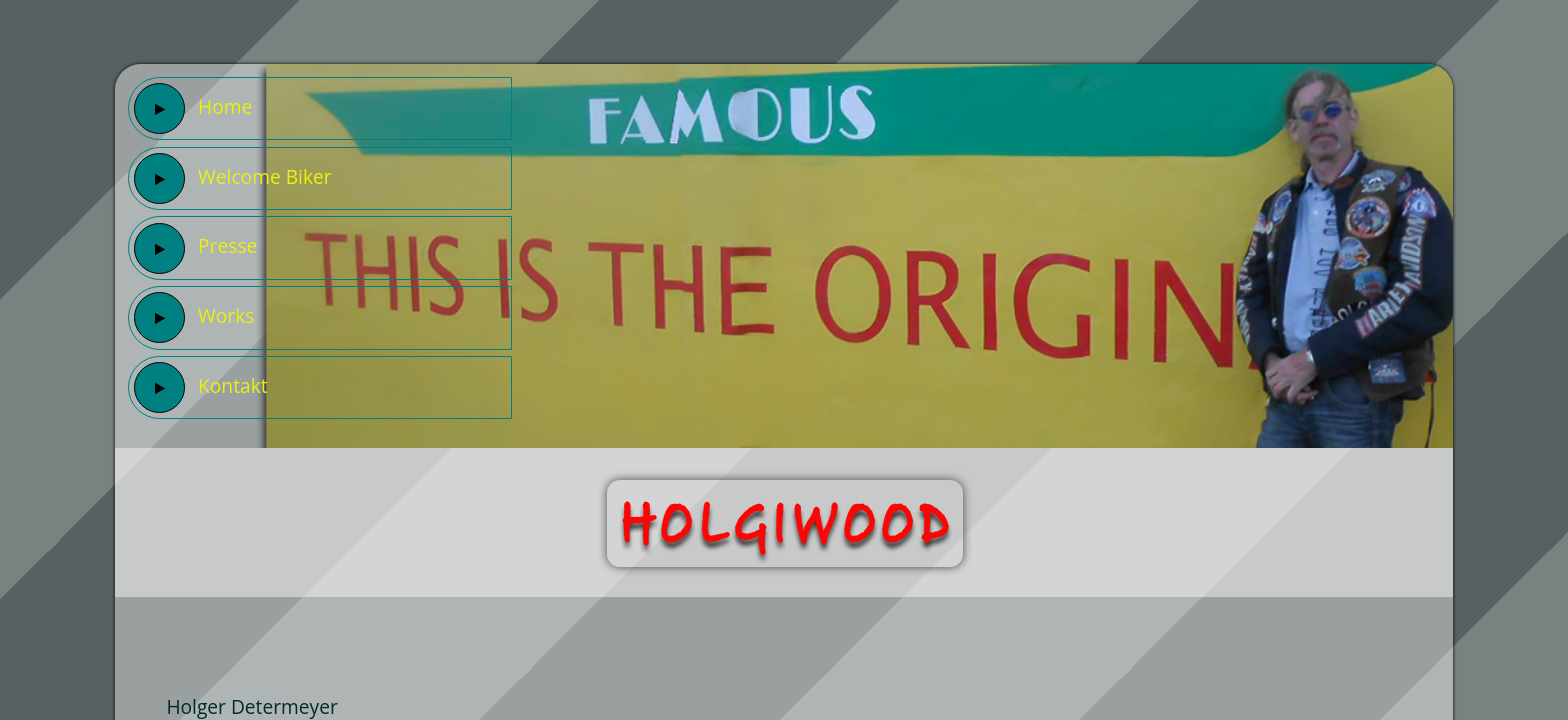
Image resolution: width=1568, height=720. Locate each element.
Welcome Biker (233, 178)
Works (194, 317)
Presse (195, 248)
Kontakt (200, 387)
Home (193, 108)
